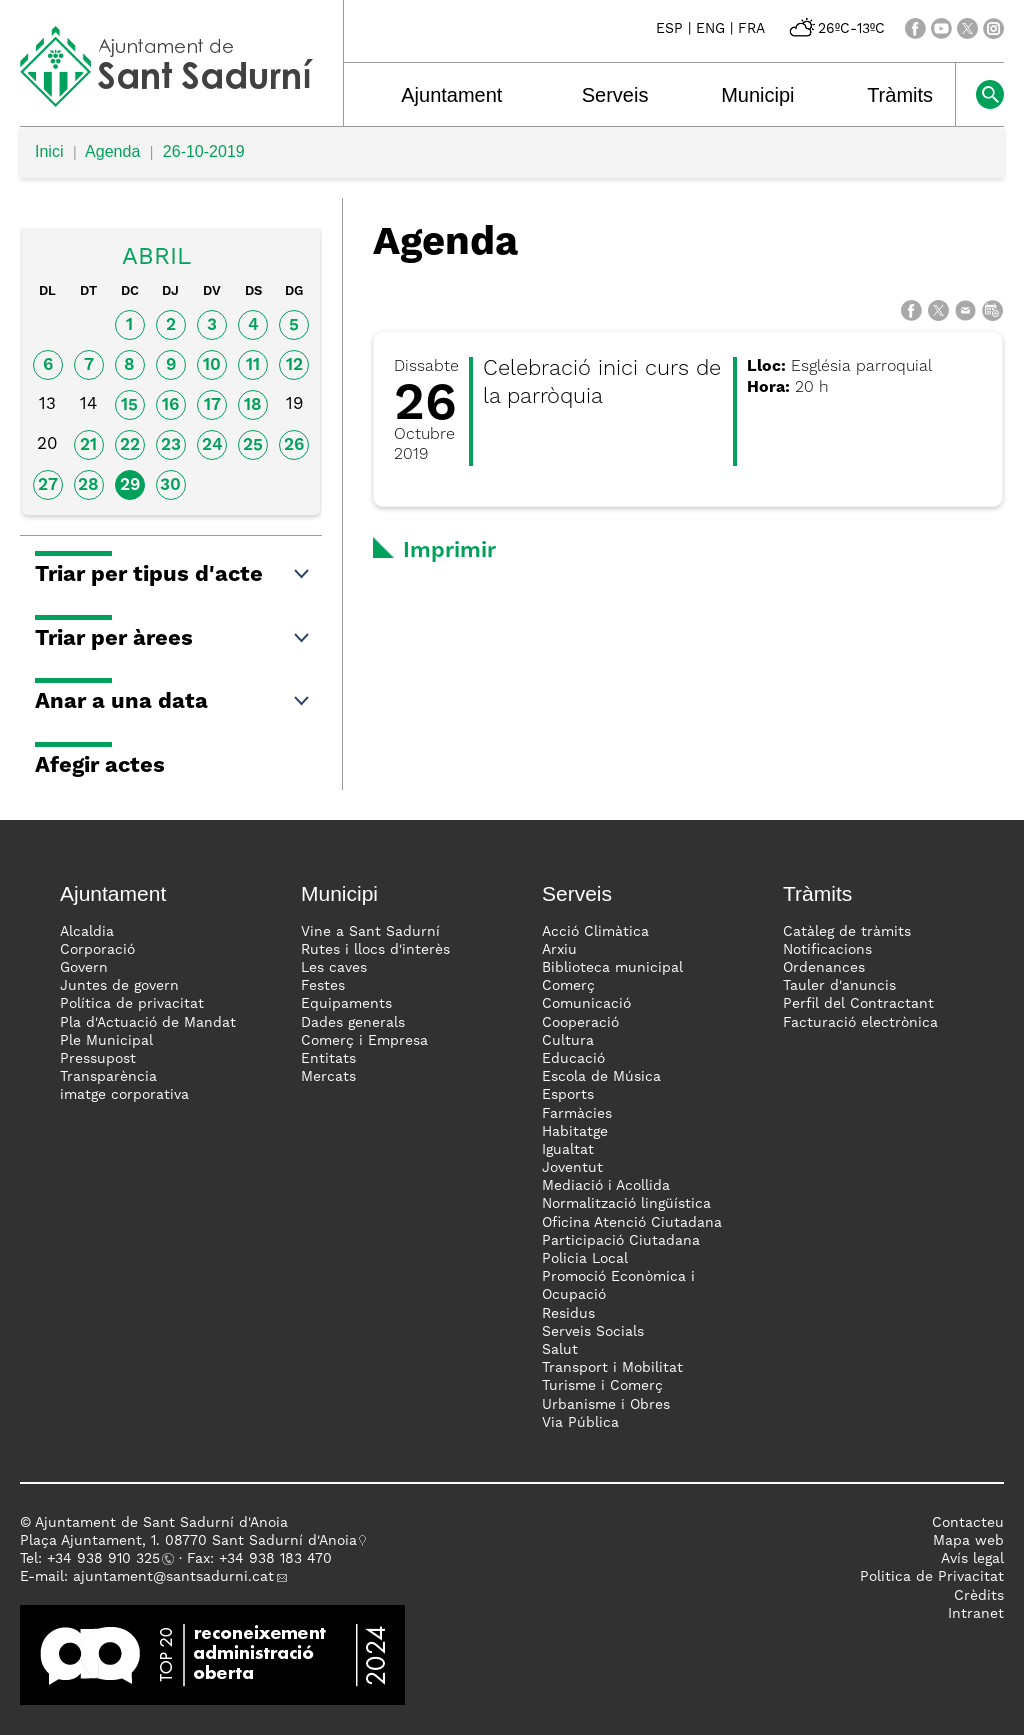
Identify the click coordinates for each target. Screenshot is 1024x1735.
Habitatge (575, 1132)
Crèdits (979, 1596)
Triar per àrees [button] (173, 639)
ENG (710, 29)
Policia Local (585, 1259)
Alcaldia (87, 932)
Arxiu (559, 950)
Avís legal (972, 1559)
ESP (669, 29)
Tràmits (900, 95)
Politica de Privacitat (932, 1577)
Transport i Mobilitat (612, 1368)
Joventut (572, 1168)
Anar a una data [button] (173, 702)
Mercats (328, 1077)
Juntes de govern (119, 986)
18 (253, 405)
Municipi (757, 95)
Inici (49, 151)
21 (88, 445)
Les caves (334, 968)
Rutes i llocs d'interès (375, 950)
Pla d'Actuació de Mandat (148, 1023)
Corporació (97, 950)
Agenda (112, 151)
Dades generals (353, 1023)
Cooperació (580, 1023)
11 (253, 365)
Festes (323, 986)
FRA (751, 29)
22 (130, 445)
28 (88, 485)
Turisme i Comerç (602, 1386)
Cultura (568, 1041)
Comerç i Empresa (364, 1041)
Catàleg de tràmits (847, 932)
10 (212, 365)
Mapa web (968, 1541)
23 (171, 445)
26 (294, 445)
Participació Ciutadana (621, 1241)
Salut (560, 1350)
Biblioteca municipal (612, 968)
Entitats (328, 1059)
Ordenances (824, 968)
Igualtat (568, 1150)
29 (130, 485)
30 (170, 485)
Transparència (108, 1077)
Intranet (976, 1614)
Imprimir (449, 551)
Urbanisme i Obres (606, 1405)
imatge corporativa (124, 1095)
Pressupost (98, 1059)
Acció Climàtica (595, 932)
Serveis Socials (593, 1332)
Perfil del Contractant (858, 1004)
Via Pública (580, 1423)
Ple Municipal (106, 1041)
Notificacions (827, 950)
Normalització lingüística (626, 1204)
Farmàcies (577, 1114)
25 (253, 445)
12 (294, 365)
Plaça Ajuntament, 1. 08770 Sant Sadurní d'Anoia (188, 1541)
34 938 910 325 (107, 1559)
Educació (573, 1059)
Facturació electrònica (860, 1023)
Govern (84, 968)
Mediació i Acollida (606, 1186)
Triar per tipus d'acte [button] (173, 575)
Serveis (615, 95)
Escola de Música (601, 1077)
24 (212, 445)
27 (48, 485)
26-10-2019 (204, 151)
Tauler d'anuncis (839, 986)
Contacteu (968, 1523)
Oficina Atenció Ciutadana (632, 1223)
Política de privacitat (132, 1004)
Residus (568, 1314)
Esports (568, 1095)
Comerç (568, 986)
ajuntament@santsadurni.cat (173, 1577)
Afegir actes (100, 766)
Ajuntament (451, 95)
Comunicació (586, 1004)
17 (212, 405)
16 (170, 405)
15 (129, 405)
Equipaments (346, 1004)
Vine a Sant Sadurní (370, 932)
